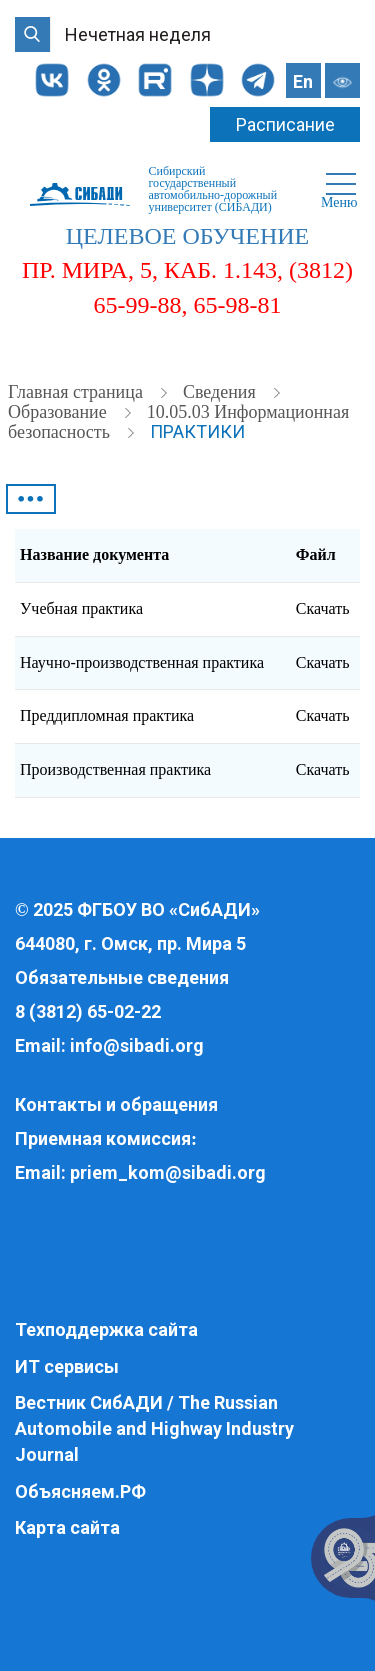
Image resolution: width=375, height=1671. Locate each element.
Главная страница (77, 392)
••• (31, 499)
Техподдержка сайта (106, 1329)
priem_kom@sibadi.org (168, 1172)
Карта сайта (67, 1527)
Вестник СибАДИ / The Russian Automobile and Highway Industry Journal (154, 1428)
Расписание (285, 124)
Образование (59, 412)
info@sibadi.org (137, 1045)
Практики (197, 431)
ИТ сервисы (67, 1366)
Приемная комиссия (103, 1138)
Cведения (221, 392)
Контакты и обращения (116, 1104)
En (303, 81)
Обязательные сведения (122, 977)
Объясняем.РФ (80, 1491)
